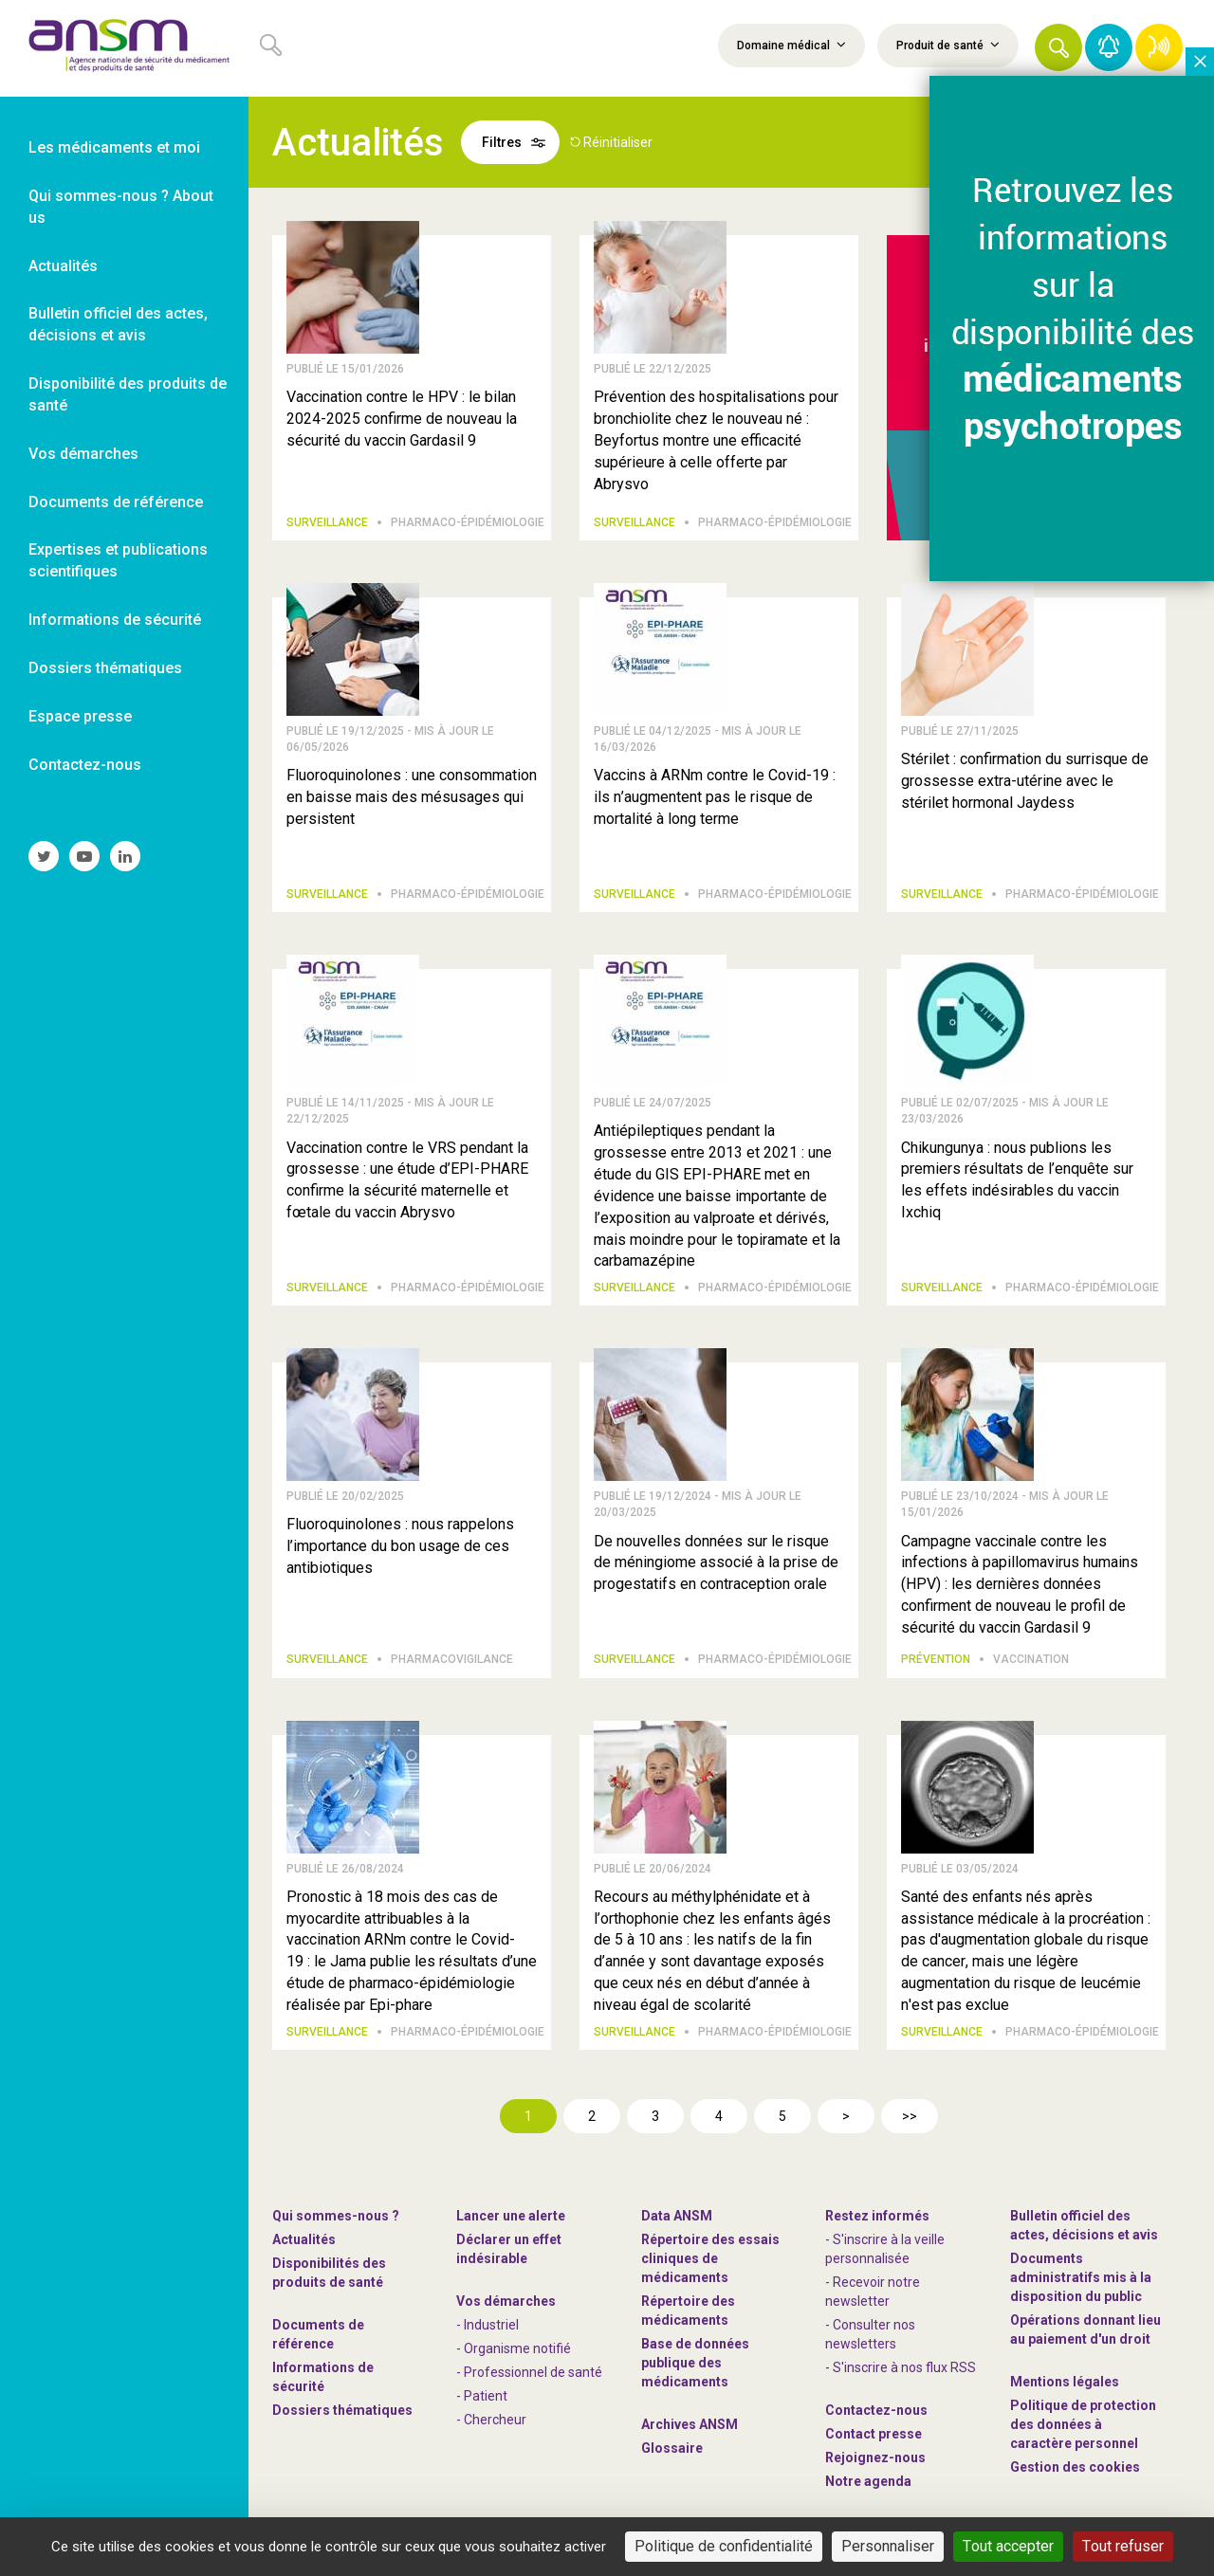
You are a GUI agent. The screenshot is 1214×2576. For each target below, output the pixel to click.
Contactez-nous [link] (84, 765)
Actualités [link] (63, 266)
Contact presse (873, 2433)
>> (909, 2116)
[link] (124, 48)
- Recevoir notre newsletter (872, 2292)
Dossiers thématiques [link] (105, 668)
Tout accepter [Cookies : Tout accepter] (1008, 2546)
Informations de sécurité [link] (114, 620)
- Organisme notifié (513, 2348)
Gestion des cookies (1075, 2467)
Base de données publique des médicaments (695, 2362)
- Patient (481, 2395)
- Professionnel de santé (529, 2372)
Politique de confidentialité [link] (724, 2546)
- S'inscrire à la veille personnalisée (885, 2249)
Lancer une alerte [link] (510, 2215)
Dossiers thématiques (342, 2410)
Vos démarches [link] (83, 454)
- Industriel (487, 2324)
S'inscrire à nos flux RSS (904, 2367)
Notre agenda (868, 2481)
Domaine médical (791, 44)
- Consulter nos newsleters (870, 2334)
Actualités (304, 2239)
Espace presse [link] (80, 716)
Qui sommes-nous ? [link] (335, 2215)
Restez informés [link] (877, 2215)
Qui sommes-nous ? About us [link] (120, 207)
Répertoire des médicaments (688, 2310)
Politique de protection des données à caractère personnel (1083, 2424)
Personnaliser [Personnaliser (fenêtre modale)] (887, 2546)
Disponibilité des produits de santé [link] (127, 394)
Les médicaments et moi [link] (114, 147)
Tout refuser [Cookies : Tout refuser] (1123, 2546)
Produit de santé (948, 44)
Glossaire (672, 2448)
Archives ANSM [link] (689, 2424)
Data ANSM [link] (676, 2215)
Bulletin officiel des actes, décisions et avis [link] (118, 324)
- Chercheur (491, 2419)
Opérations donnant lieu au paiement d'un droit (1085, 2329)
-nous (875, 2457)
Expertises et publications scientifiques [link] (118, 560)
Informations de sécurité (323, 2377)
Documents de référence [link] (115, 502)
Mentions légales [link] (1064, 2381)
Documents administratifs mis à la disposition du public (1080, 2277)
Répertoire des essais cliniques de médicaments (710, 2258)
